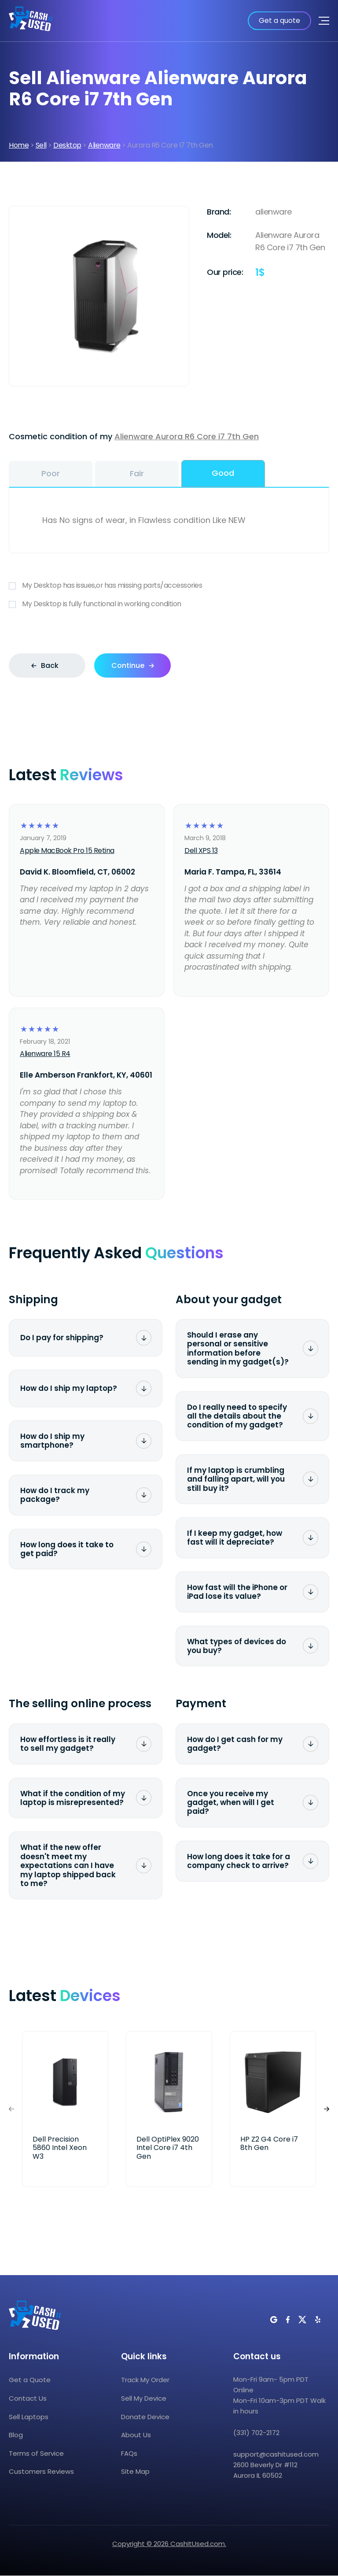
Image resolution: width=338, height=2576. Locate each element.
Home (19, 145)
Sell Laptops (28, 2416)
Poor (50, 473)
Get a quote (279, 20)
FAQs (129, 2453)
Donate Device (145, 2416)
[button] (326, 2109)
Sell (41, 145)
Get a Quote (30, 2380)
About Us (136, 2434)
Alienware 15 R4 (45, 1054)
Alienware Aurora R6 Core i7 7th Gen (186, 436)
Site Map (135, 2471)
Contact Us (28, 2398)
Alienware (104, 145)
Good (223, 472)
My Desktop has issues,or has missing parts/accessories (169, 585)
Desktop (67, 145)
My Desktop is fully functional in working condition (169, 603)
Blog (16, 2434)
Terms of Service (36, 2453)
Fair (137, 473)
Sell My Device (143, 2398)
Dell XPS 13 (201, 850)
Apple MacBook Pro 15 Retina (67, 850)
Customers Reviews (41, 2471)
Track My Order (145, 2380)
